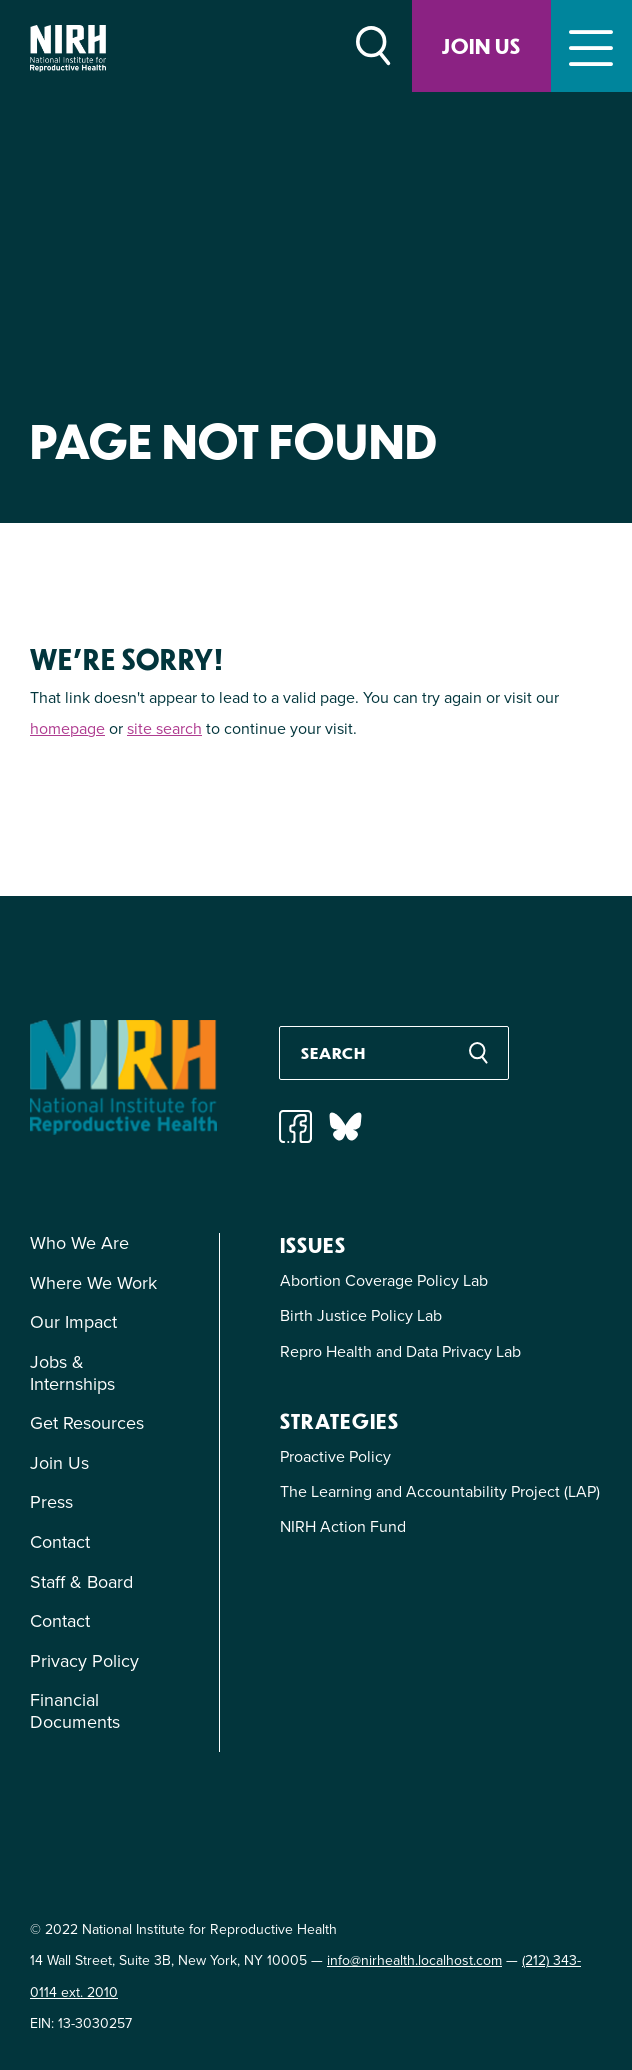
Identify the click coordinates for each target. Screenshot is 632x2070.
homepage (67, 728)
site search (164, 728)
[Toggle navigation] (591, 46)
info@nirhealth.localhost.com (414, 1960)
